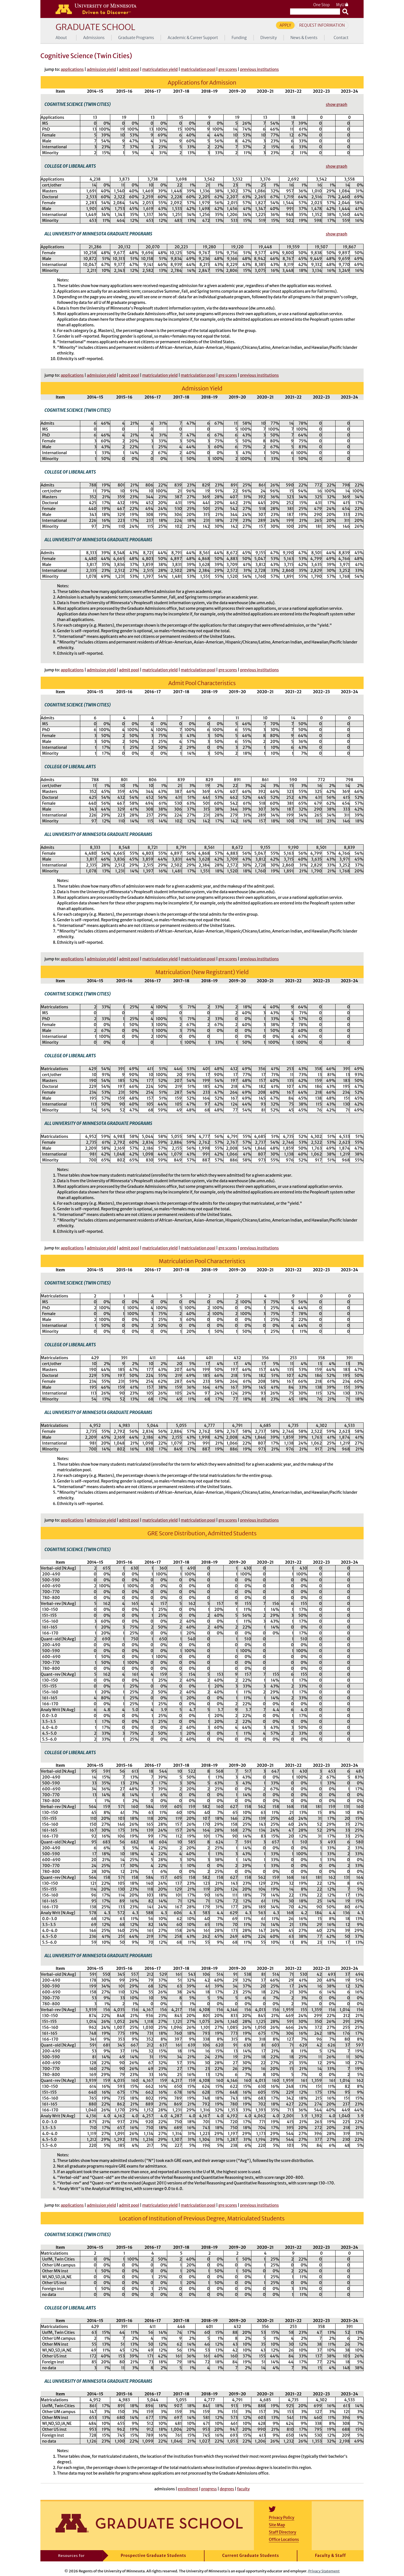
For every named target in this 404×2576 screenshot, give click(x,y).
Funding (239, 37)
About (61, 37)
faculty (243, 2489)
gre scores (228, 69)
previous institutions (259, 69)
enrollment (188, 2489)
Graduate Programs (136, 37)
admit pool (129, 69)
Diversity (268, 37)
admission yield (101, 69)
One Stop (321, 5)
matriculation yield (160, 69)
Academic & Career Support (193, 37)
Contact (341, 37)
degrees (227, 2489)
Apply (285, 25)
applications (72, 69)
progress (209, 2489)
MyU (342, 5)
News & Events (303, 37)
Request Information (322, 25)
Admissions (93, 37)
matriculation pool (198, 69)
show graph (336, 104)
